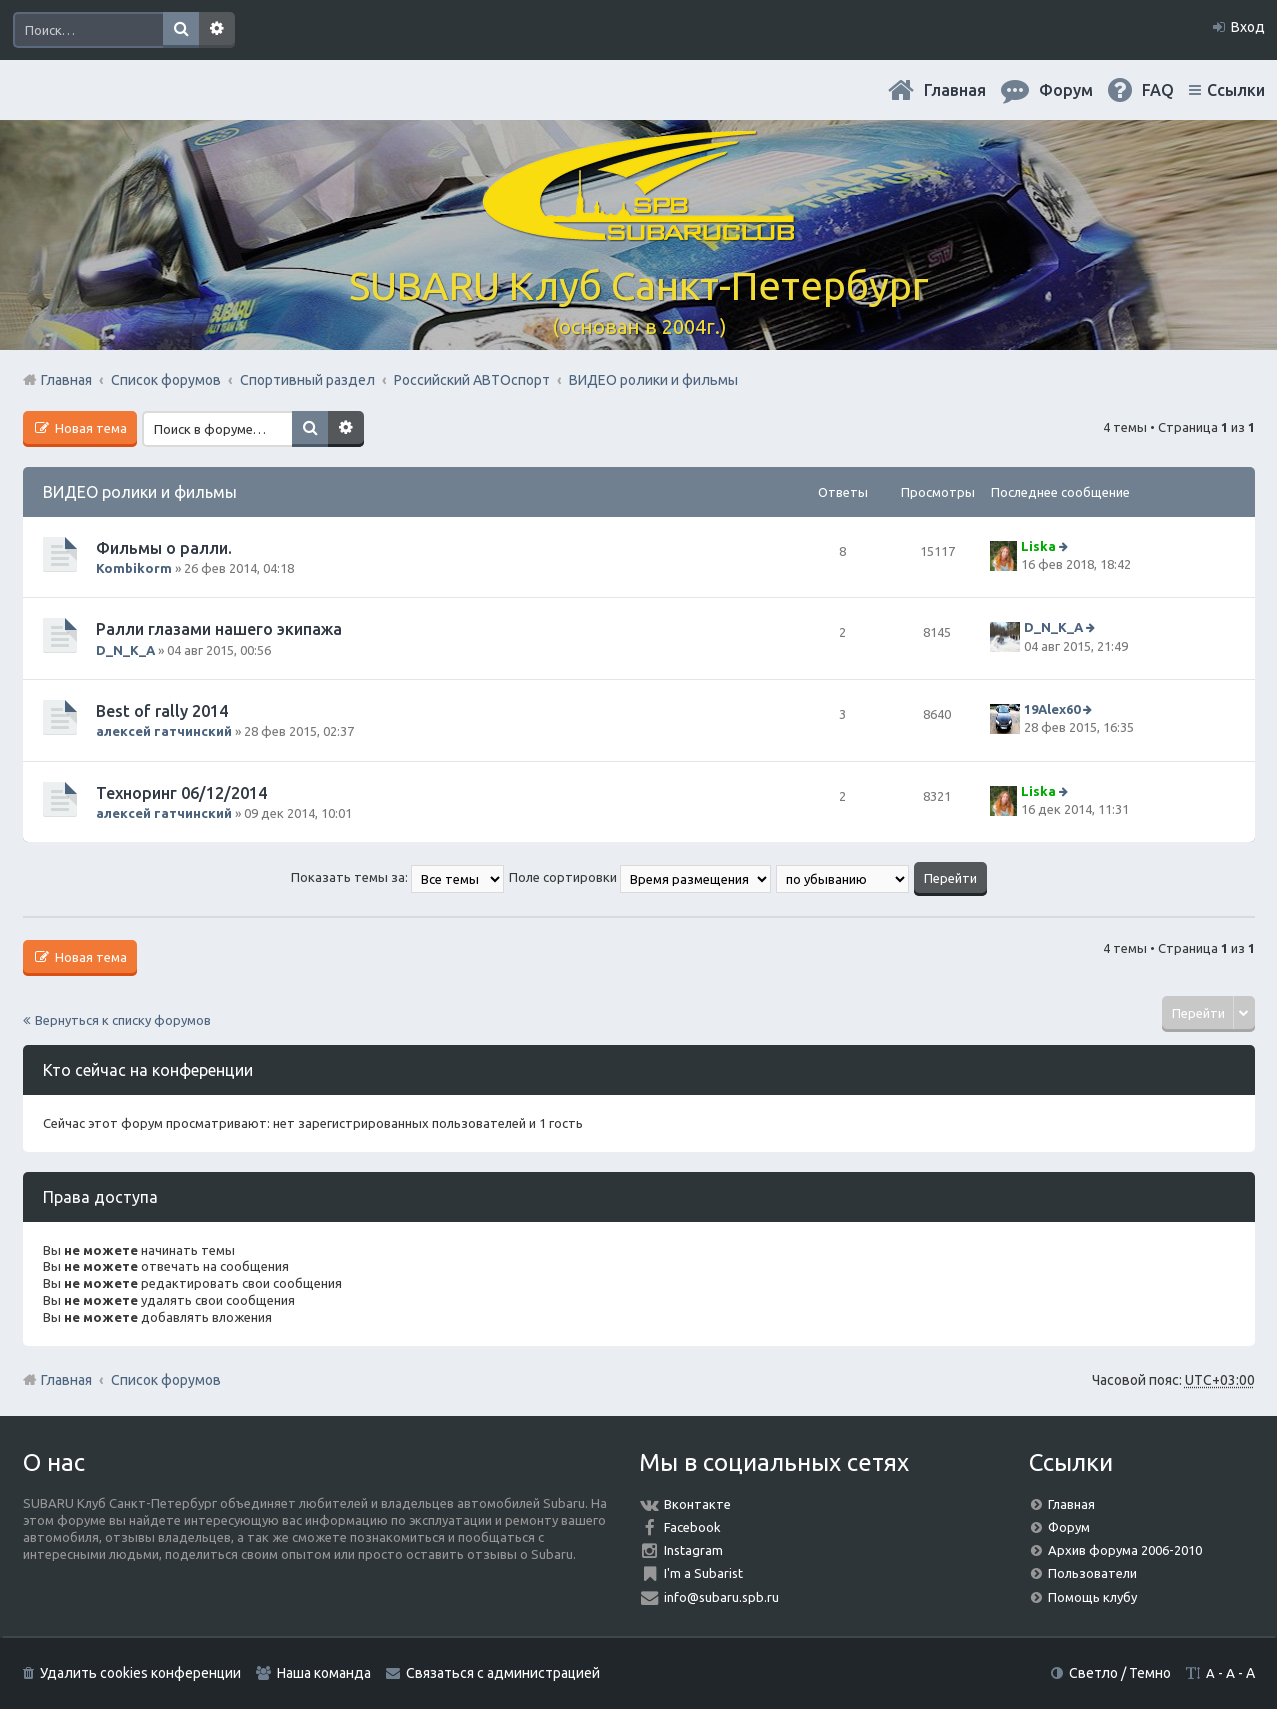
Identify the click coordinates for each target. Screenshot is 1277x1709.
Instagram (693, 1550)
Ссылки (1236, 90)
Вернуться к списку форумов (123, 1020)
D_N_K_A (125, 650)
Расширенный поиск (217, 30)
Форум (1069, 1527)
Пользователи (1092, 1573)
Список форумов (166, 1380)
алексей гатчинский (164, 731)
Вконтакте (697, 1504)
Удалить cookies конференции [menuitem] (140, 1673)
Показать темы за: (397, 877)
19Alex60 (1052, 709)
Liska (1038, 546)
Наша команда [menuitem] (324, 1673)
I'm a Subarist (703, 1573)
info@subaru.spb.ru (721, 1597)
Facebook (692, 1527)
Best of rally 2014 (162, 711)
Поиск (181, 30)
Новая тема (89, 428)
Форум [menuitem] (1066, 90)
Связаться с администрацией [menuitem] (503, 1673)
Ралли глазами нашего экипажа (219, 629)
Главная (955, 90)
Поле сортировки (640, 877)
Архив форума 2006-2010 (1125, 1550)
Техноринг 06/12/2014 (181, 793)
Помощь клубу (1092, 1597)
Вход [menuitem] (1248, 27)
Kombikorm (134, 568)
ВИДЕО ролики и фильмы (140, 492)
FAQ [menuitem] (1158, 90)
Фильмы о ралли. (164, 548)
